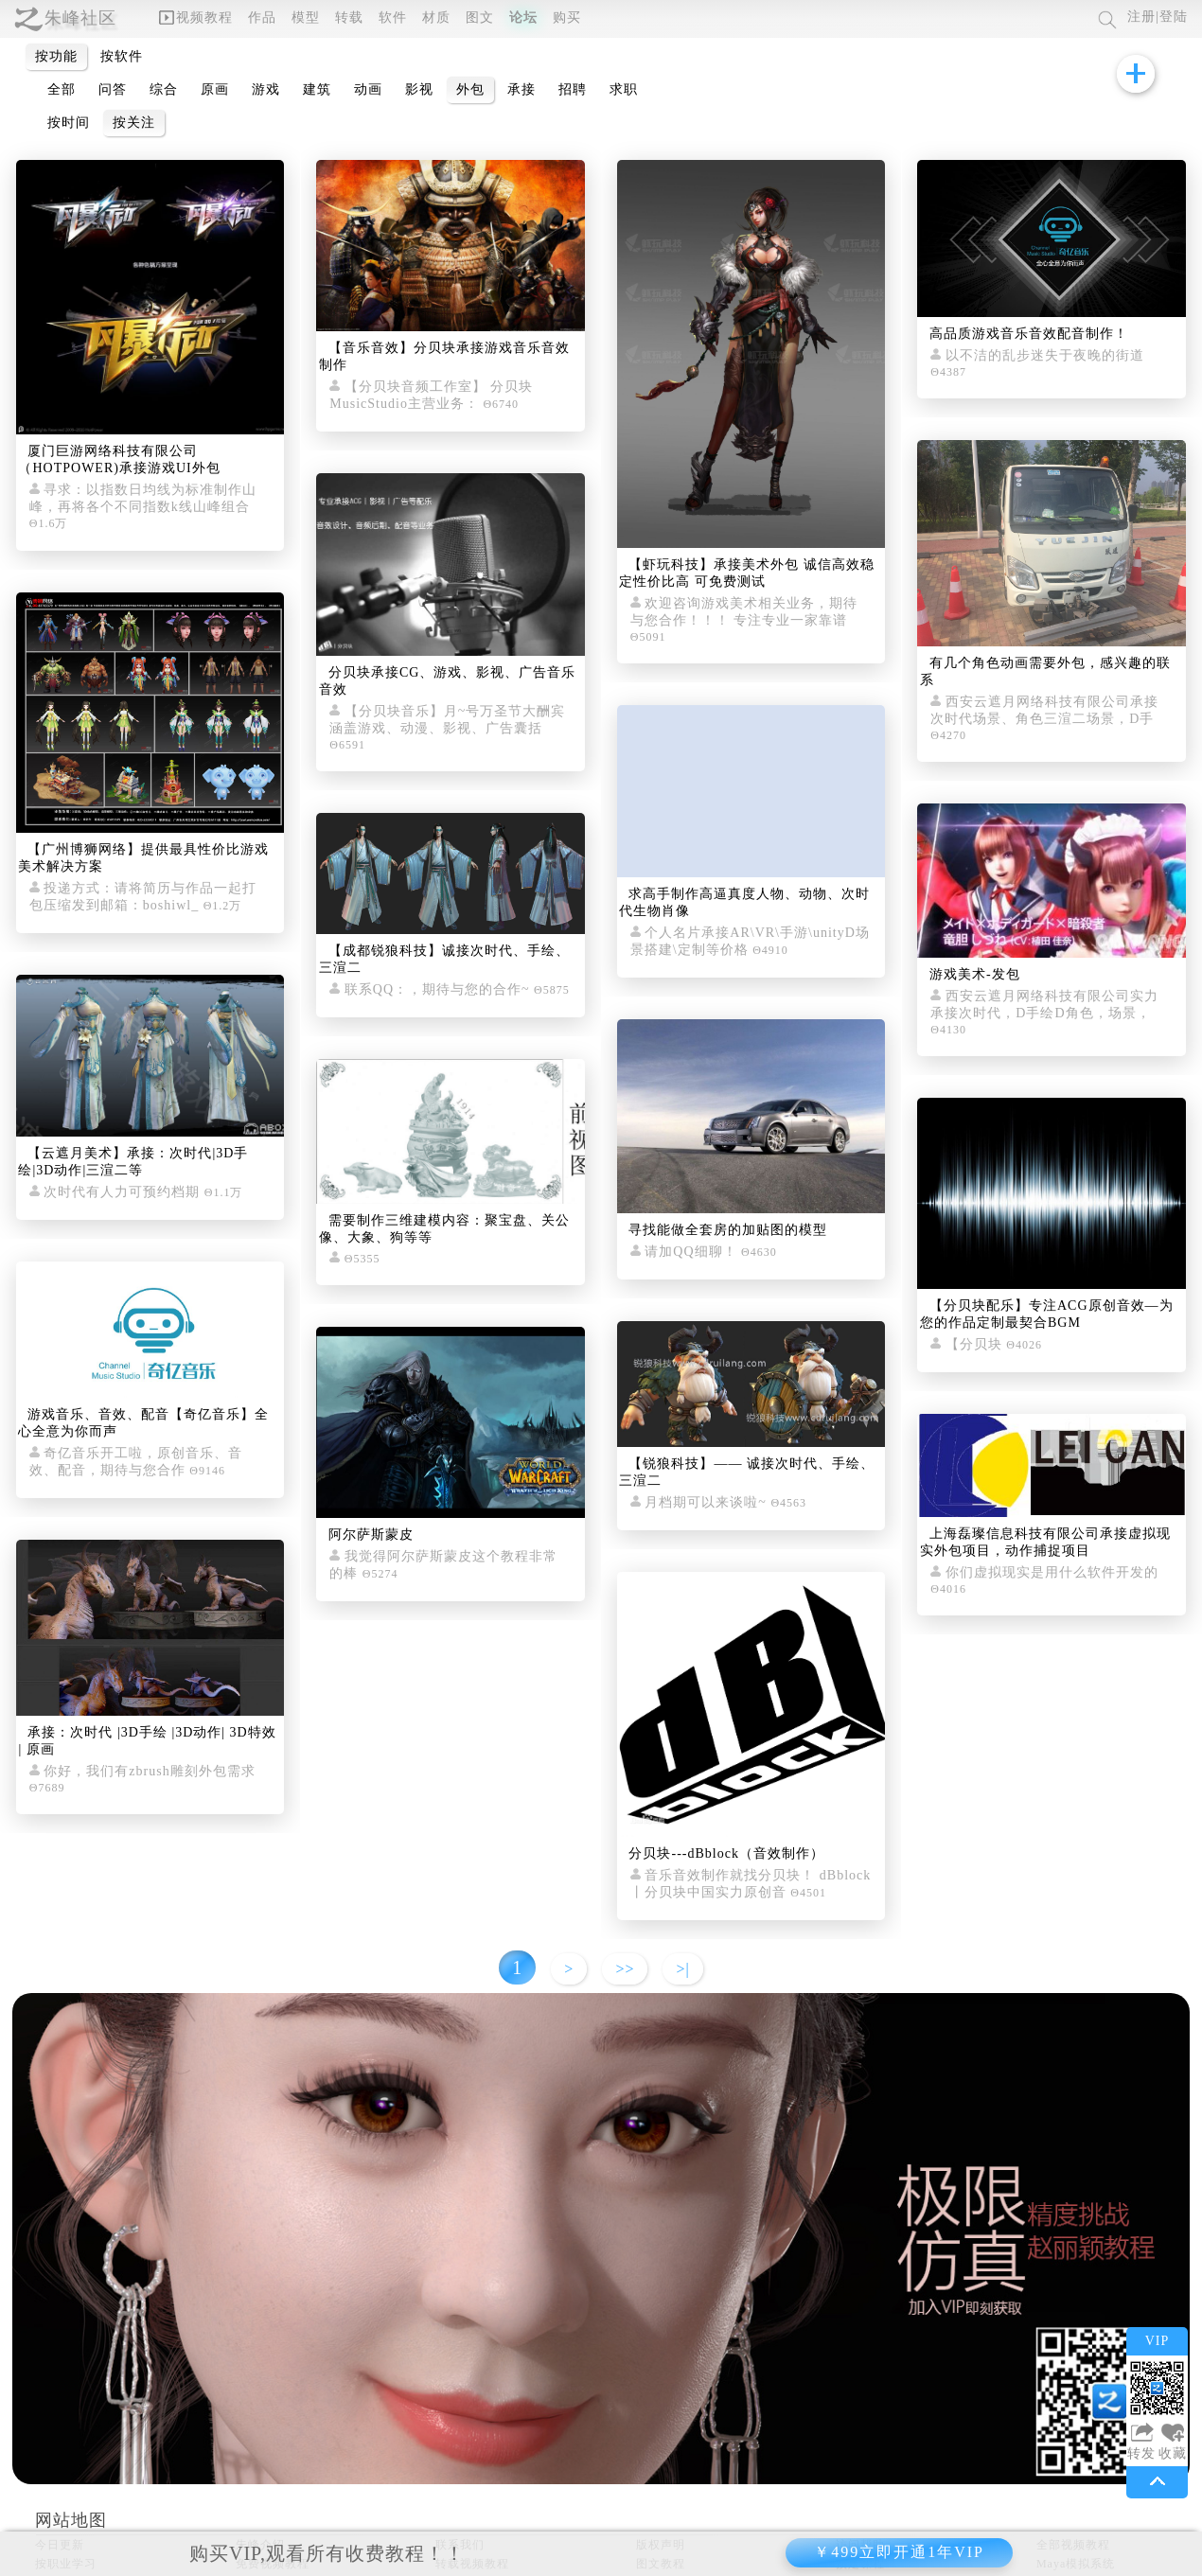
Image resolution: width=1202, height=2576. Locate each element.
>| (682, 1969)
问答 (112, 89)
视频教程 (196, 17)
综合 (164, 89)
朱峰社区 (80, 18)
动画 (368, 89)
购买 (567, 17)
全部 (61, 89)
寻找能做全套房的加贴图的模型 (727, 1230)
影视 (419, 89)
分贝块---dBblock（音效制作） (725, 1853)
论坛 (523, 17)
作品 (262, 17)
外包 (470, 89)
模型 (306, 17)
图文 (480, 17)
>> (624, 1969)
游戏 (266, 89)
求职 (624, 89)
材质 (436, 17)
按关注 (134, 122)
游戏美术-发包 (974, 974)
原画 (215, 89)
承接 (521, 89)
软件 (393, 17)
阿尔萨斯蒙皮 (371, 1534)
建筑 (317, 89)
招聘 (572, 89)
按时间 (68, 122)
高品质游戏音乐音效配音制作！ (1028, 333)
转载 (349, 17)
